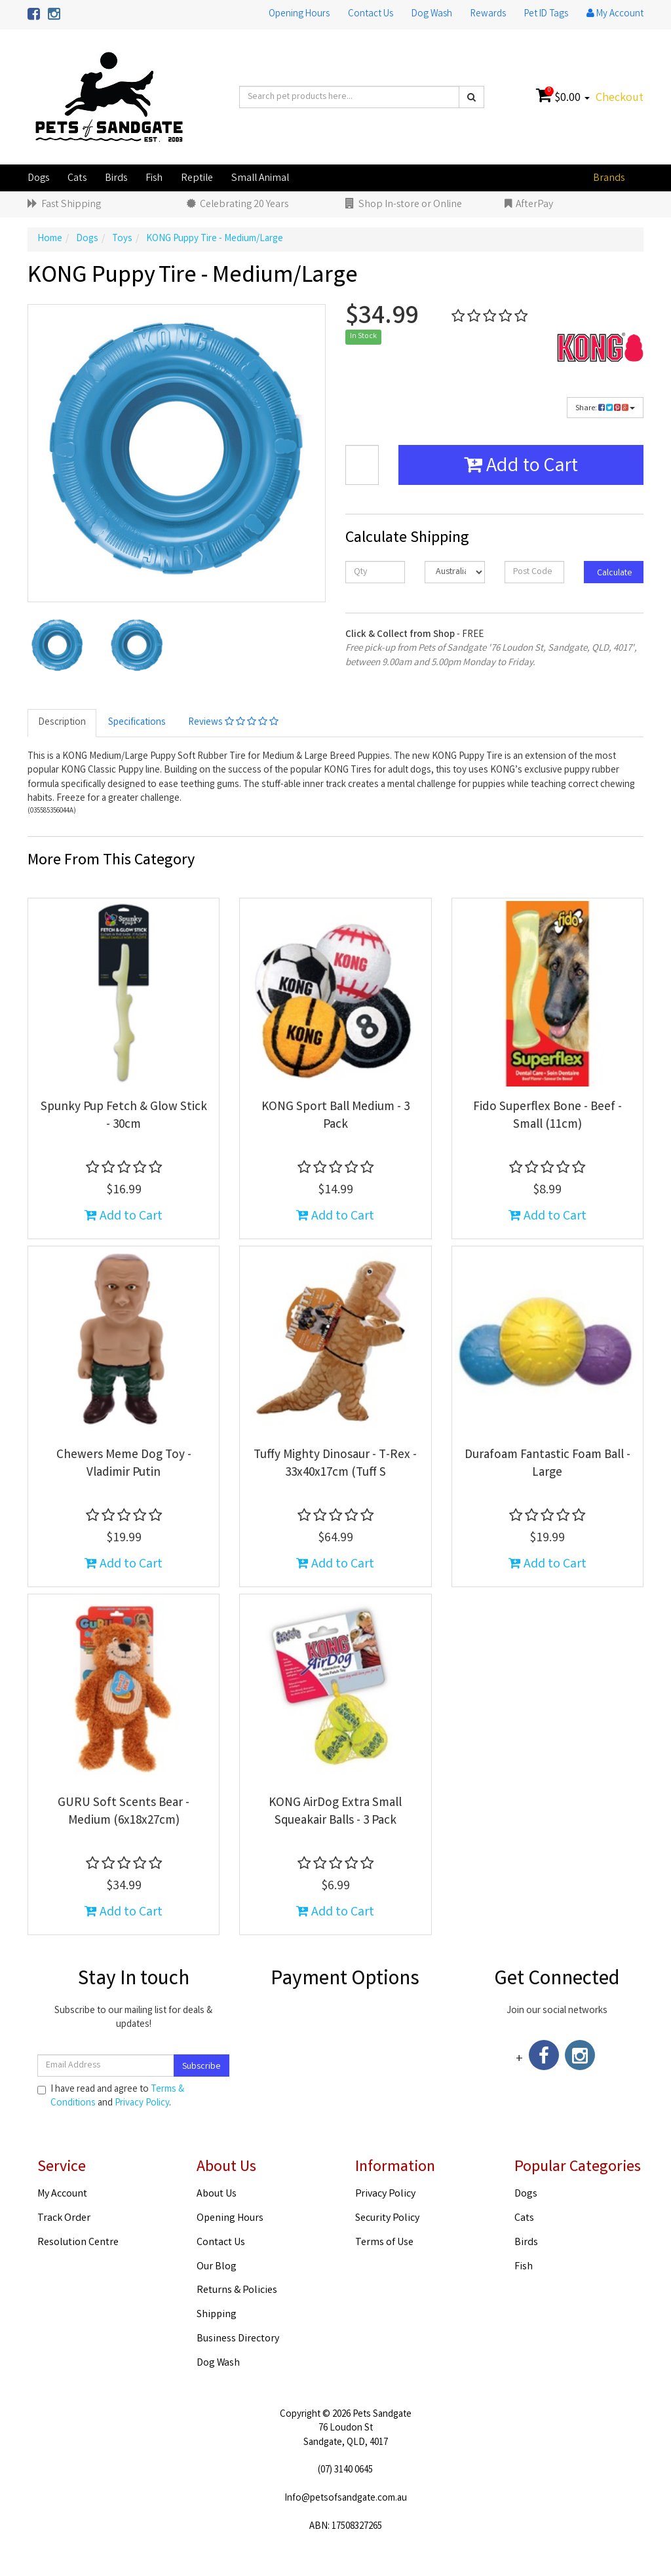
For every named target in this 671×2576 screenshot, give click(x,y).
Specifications (137, 723)
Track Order (63, 2218)
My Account (62, 2194)
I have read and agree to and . (110, 2097)
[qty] (375, 572)
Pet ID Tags (546, 14)
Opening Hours (299, 14)
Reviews (233, 723)
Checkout (619, 98)
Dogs (38, 178)
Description (62, 723)
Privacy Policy (142, 2103)
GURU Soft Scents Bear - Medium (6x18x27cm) (123, 1812)
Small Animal (260, 178)
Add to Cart (521, 467)
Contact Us (370, 14)
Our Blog (217, 2267)
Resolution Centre (78, 2242)
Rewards (488, 14)
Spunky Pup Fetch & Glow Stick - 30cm (124, 1116)
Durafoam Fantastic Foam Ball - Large (547, 1464)
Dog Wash (432, 14)
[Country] (454, 572)
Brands (608, 178)
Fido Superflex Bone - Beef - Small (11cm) (547, 1116)
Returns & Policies (237, 2290)
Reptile (197, 178)
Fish (154, 178)
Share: (605, 408)
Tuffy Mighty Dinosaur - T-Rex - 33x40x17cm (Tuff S (335, 1464)
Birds (116, 178)
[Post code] (534, 572)
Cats (76, 178)
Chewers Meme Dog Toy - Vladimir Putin (123, 1464)
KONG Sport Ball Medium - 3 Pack (335, 1116)
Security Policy (387, 2218)
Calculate (613, 573)
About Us (217, 2194)
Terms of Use (384, 2242)
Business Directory (238, 2339)
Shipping (217, 2314)
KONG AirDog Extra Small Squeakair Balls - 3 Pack (335, 1812)
